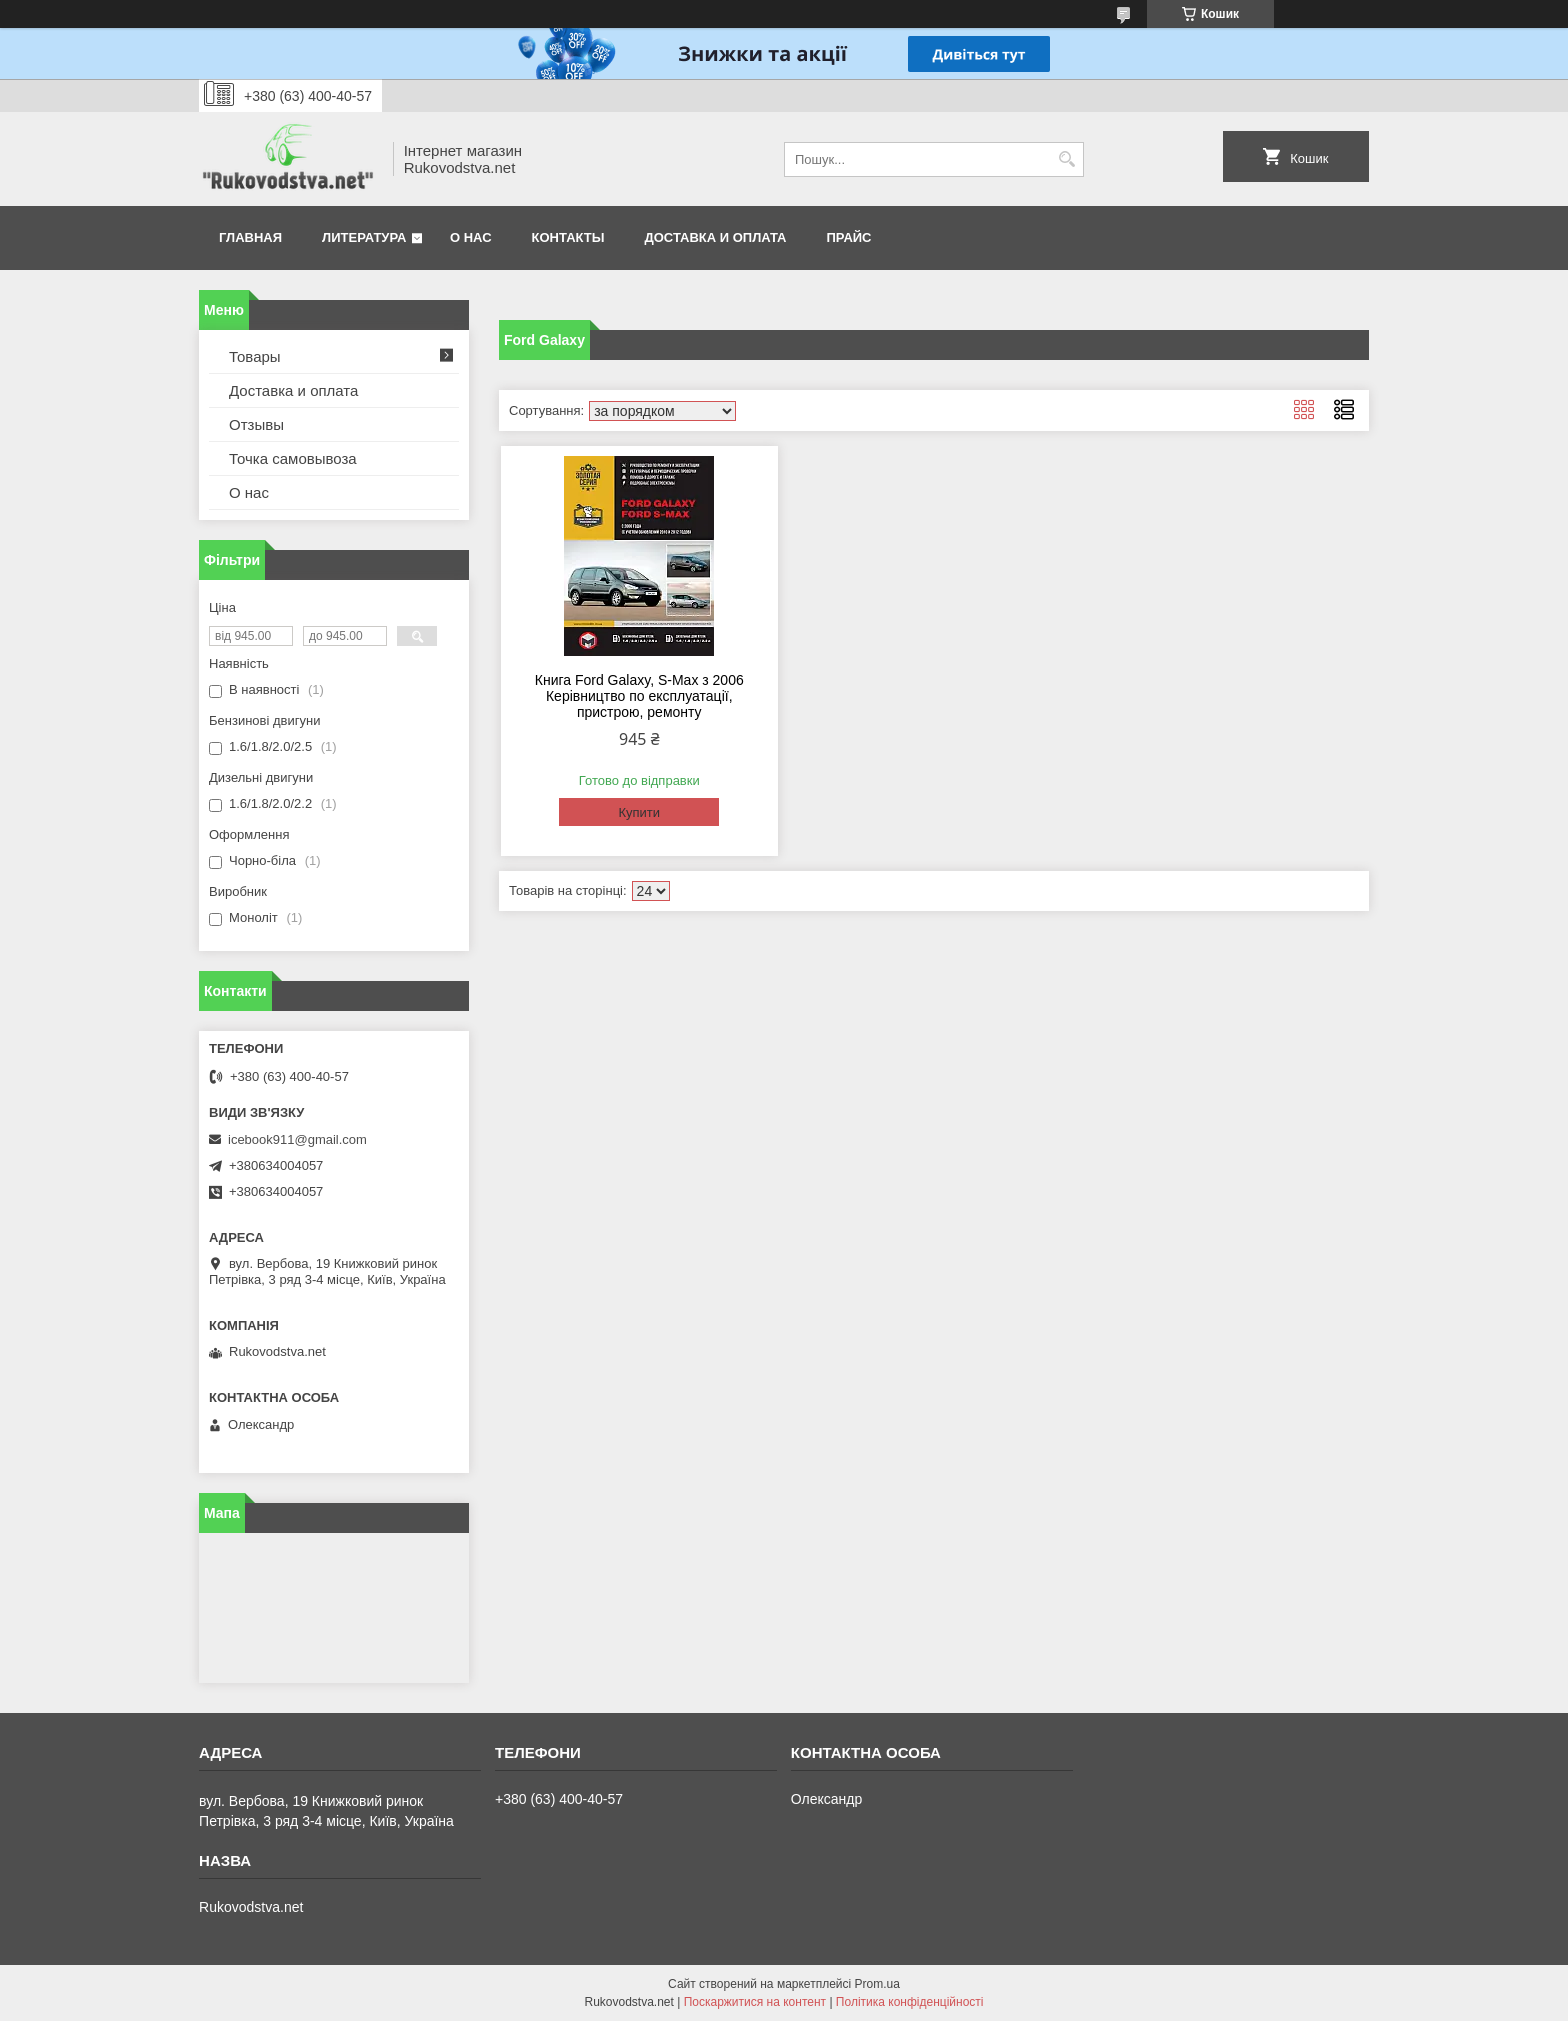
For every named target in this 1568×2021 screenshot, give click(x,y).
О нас (471, 237)
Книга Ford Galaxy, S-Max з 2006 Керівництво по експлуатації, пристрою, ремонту (639, 696)
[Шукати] (1066, 159)
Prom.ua (877, 1984)
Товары (255, 356)
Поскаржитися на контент (755, 2002)
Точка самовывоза (293, 458)
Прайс (849, 237)
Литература (364, 237)
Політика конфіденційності (910, 2002)
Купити (639, 812)
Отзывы (256, 424)
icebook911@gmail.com (297, 1139)
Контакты (568, 237)
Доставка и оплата (715, 237)
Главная (250, 237)
